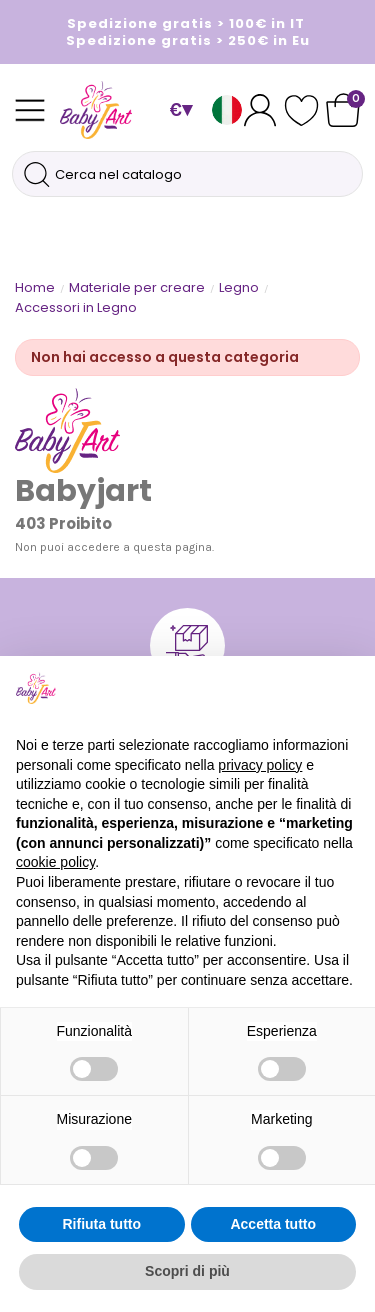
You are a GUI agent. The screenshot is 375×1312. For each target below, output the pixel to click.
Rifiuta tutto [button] (101, 1224)
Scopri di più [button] (187, 1271)
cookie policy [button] (55, 862)
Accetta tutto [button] (273, 1224)
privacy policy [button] (260, 765)
